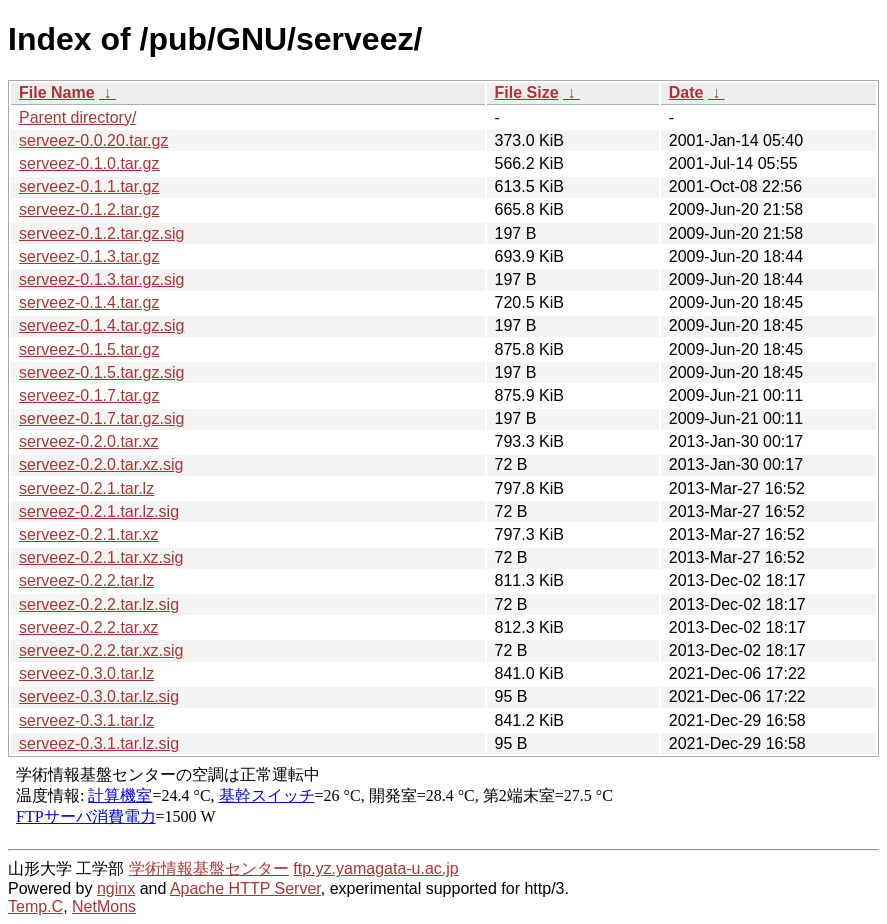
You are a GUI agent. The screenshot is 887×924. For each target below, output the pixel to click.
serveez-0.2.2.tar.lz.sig (99, 604)
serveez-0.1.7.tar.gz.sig (101, 418)
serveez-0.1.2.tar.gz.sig (101, 233)
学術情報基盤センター (209, 868)
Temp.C (35, 906)
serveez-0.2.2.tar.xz (89, 627)
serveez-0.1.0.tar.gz (89, 163)
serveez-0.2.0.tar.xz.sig (101, 464)
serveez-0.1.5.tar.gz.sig (101, 372)
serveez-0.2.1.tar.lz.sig (99, 511)
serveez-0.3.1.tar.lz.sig (99, 743)
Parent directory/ (77, 117)
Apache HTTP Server (245, 888)
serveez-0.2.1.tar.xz (89, 534)
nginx (116, 888)
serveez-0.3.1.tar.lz (86, 720)
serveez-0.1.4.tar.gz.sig (101, 325)
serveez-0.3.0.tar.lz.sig (99, 696)
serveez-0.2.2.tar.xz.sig (101, 650)
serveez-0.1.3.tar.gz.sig (101, 279)
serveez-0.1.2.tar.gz (89, 209)
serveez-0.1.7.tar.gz (89, 395)
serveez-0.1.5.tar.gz (89, 349)
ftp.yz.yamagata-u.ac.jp (375, 868)
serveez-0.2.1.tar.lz (86, 488)
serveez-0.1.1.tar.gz (89, 186)
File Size (527, 92)
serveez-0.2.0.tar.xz (89, 441)
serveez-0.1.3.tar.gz (89, 256)
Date (686, 92)
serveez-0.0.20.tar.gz (93, 140)
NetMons (104, 906)
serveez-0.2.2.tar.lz (86, 580)
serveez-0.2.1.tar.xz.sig (101, 557)
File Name (57, 92)
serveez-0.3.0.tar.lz (86, 673)
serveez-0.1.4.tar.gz (89, 302)
